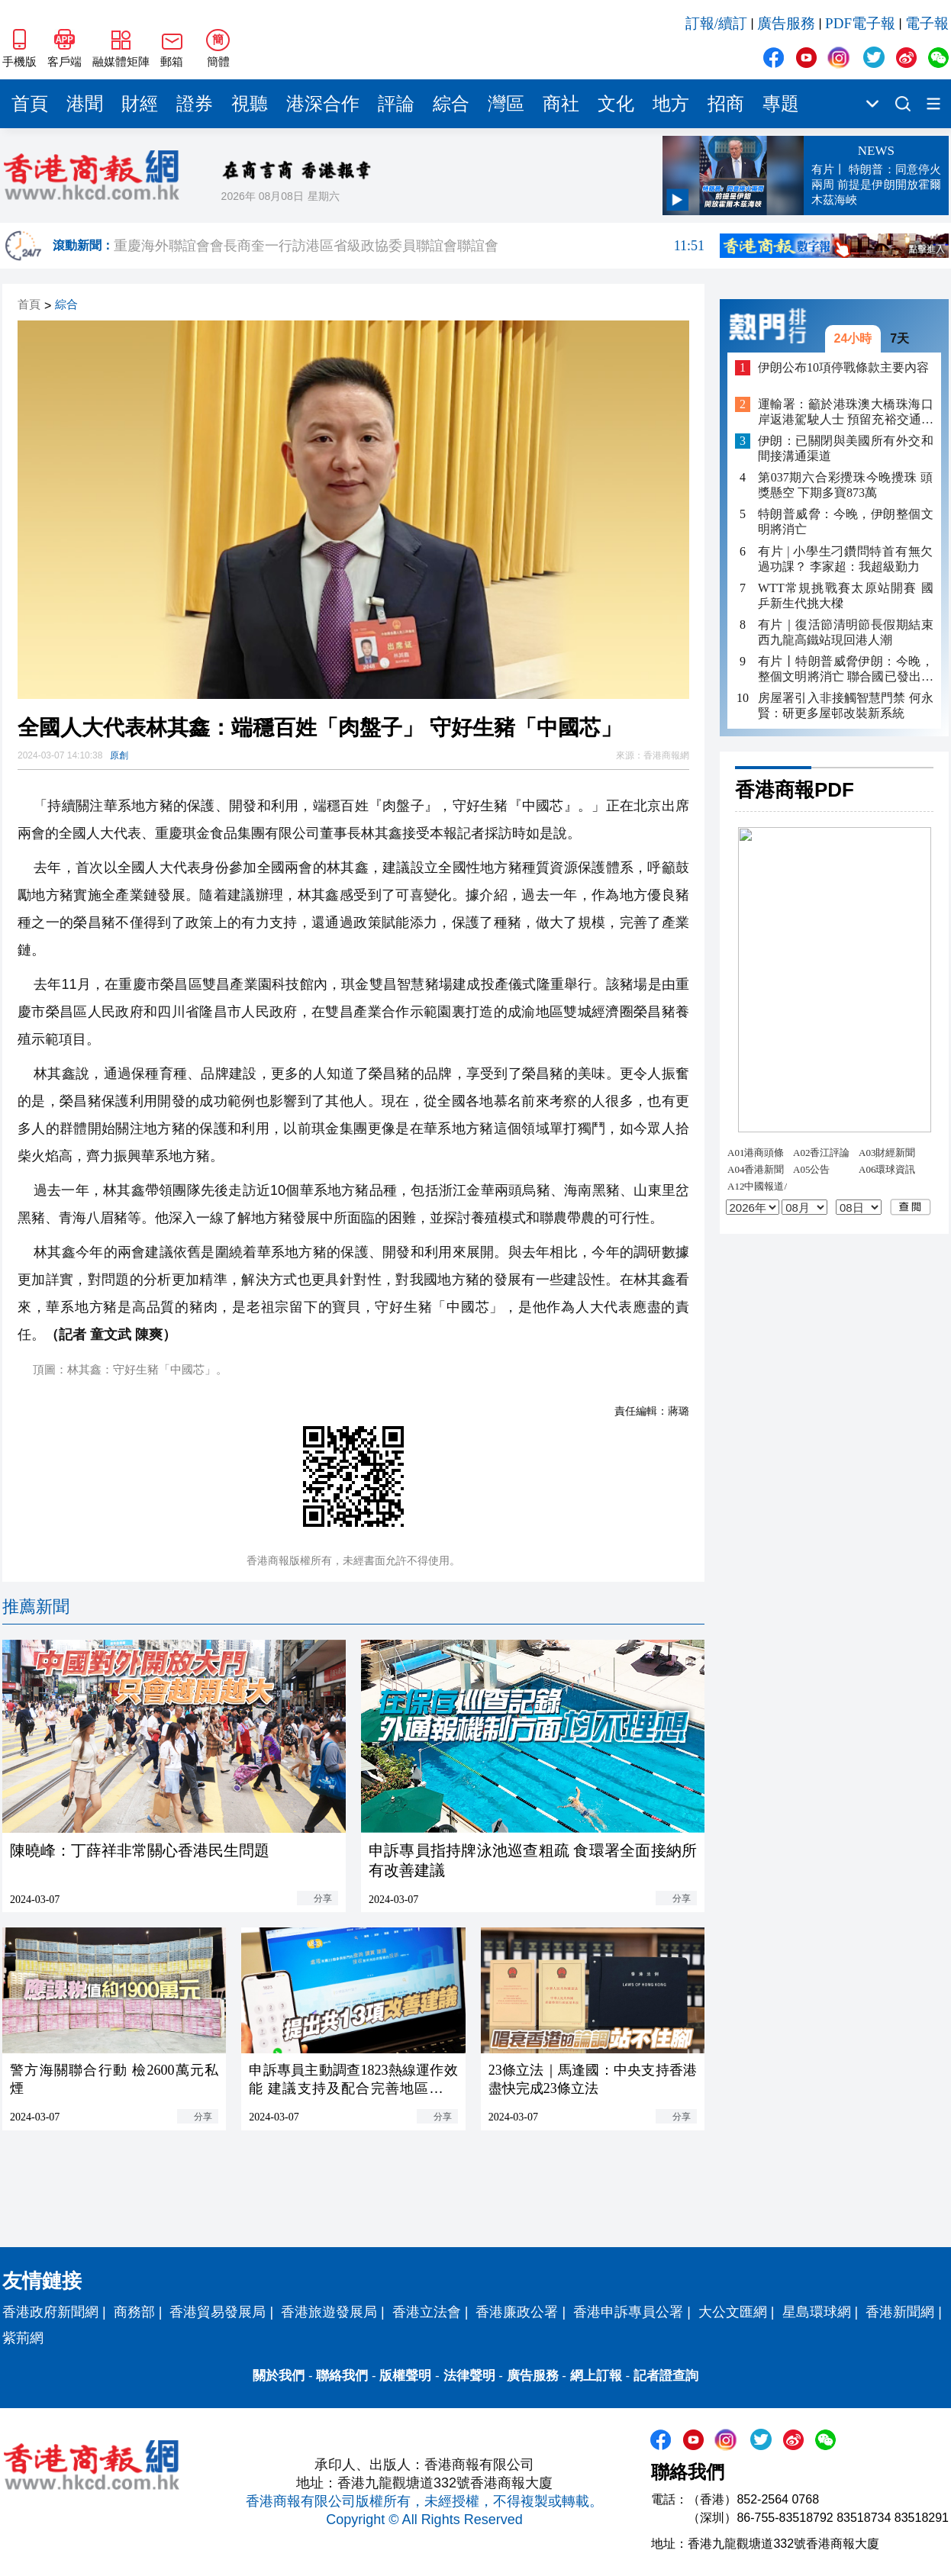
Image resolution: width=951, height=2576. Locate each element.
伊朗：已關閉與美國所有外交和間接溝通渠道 (845, 448)
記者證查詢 (665, 2375)
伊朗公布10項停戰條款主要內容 (843, 367)
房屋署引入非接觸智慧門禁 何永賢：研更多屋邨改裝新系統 (845, 705)
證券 (194, 104)
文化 (616, 104)
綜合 (451, 104)
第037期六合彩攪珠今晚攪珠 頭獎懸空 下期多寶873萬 (845, 485)
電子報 (927, 23)
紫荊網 (23, 2338)
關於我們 (279, 2375)
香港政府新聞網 (50, 2312)
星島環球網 (816, 2312)
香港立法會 (426, 2312)
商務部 (134, 2312)
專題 (780, 104)
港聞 (84, 104)
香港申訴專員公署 (628, 2312)
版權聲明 (405, 2375)
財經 (139, 104)
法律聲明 (469, 2375)
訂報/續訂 (716, 23)
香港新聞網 (900, 2312)
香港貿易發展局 (217, 2312)
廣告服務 (786, 23)
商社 (561, 104)
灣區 (506, 104)
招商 (726, 104)
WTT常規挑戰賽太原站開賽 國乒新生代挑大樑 (845, 595)
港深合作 (322, 104)
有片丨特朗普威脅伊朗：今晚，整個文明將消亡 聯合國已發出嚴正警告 (845, 669)
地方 (671, 104)
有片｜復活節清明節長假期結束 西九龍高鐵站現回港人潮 (845, 632)
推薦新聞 (35, 1606)
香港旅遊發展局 (329, 2312)
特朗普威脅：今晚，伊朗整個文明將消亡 (845, 521)
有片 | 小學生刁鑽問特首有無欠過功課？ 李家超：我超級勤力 (845, 559)
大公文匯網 (732, 2312)
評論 (396, 104)
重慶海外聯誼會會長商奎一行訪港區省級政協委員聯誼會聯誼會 (409, 245)
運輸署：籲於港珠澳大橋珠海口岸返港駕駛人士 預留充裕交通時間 (845, 412)
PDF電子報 (860, 23)
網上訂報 (596, 2375)
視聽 (249, 104)
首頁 (29, 104)
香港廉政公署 (517, 2312)
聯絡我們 (342, 2375)
